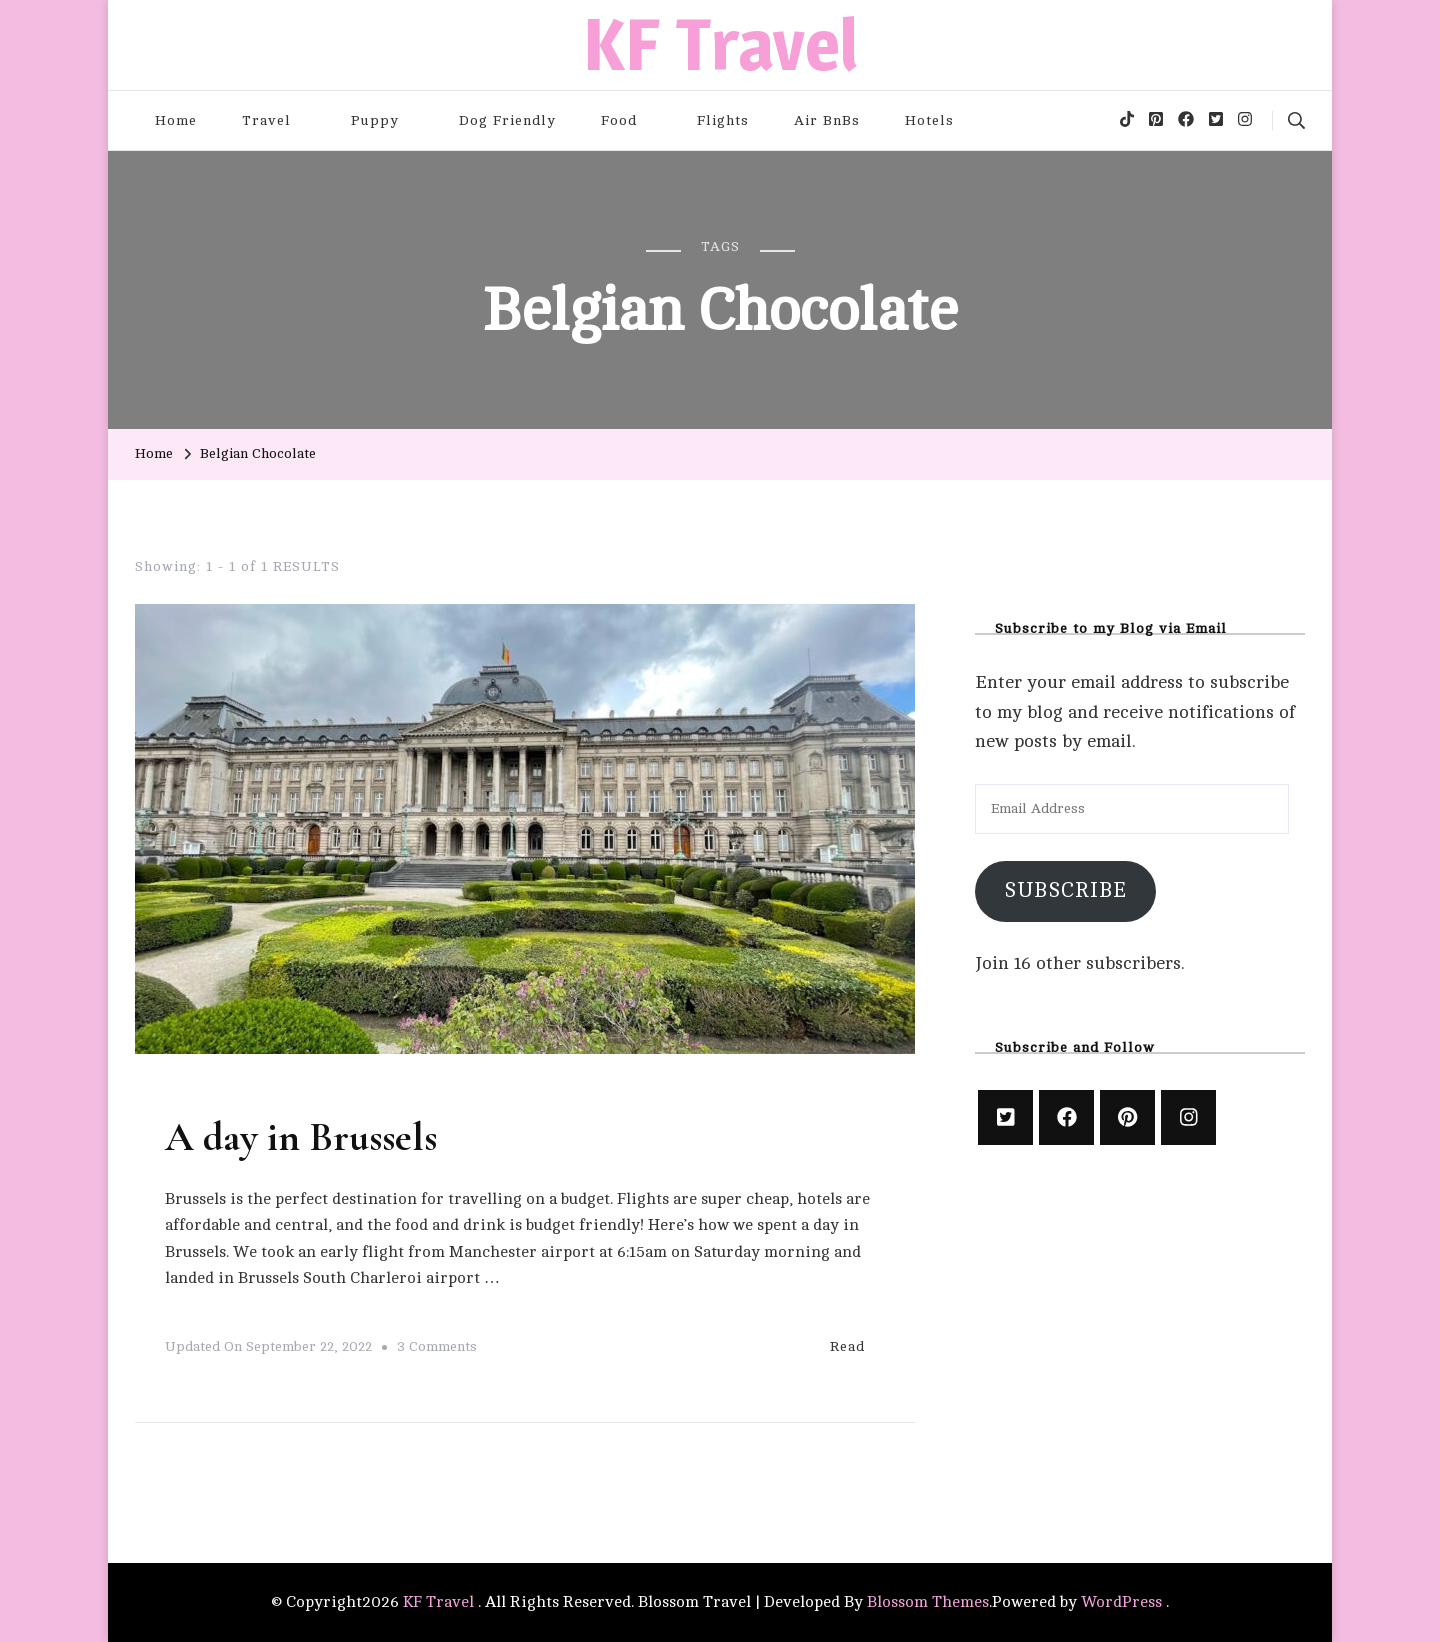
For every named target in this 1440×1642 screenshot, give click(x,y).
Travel (266, 120)
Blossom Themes (928, 1602)
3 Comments (437, 1347)
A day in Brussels (301, 1137)
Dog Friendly (507, 120)
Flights (723, 120)
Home (176, 120)
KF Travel (720, 44)
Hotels (929, 120)
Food (619, 120)
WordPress (1121, 1602)
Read (858, 1345)
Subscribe (1065, 890)
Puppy (375, 120)
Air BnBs (827, 120)
